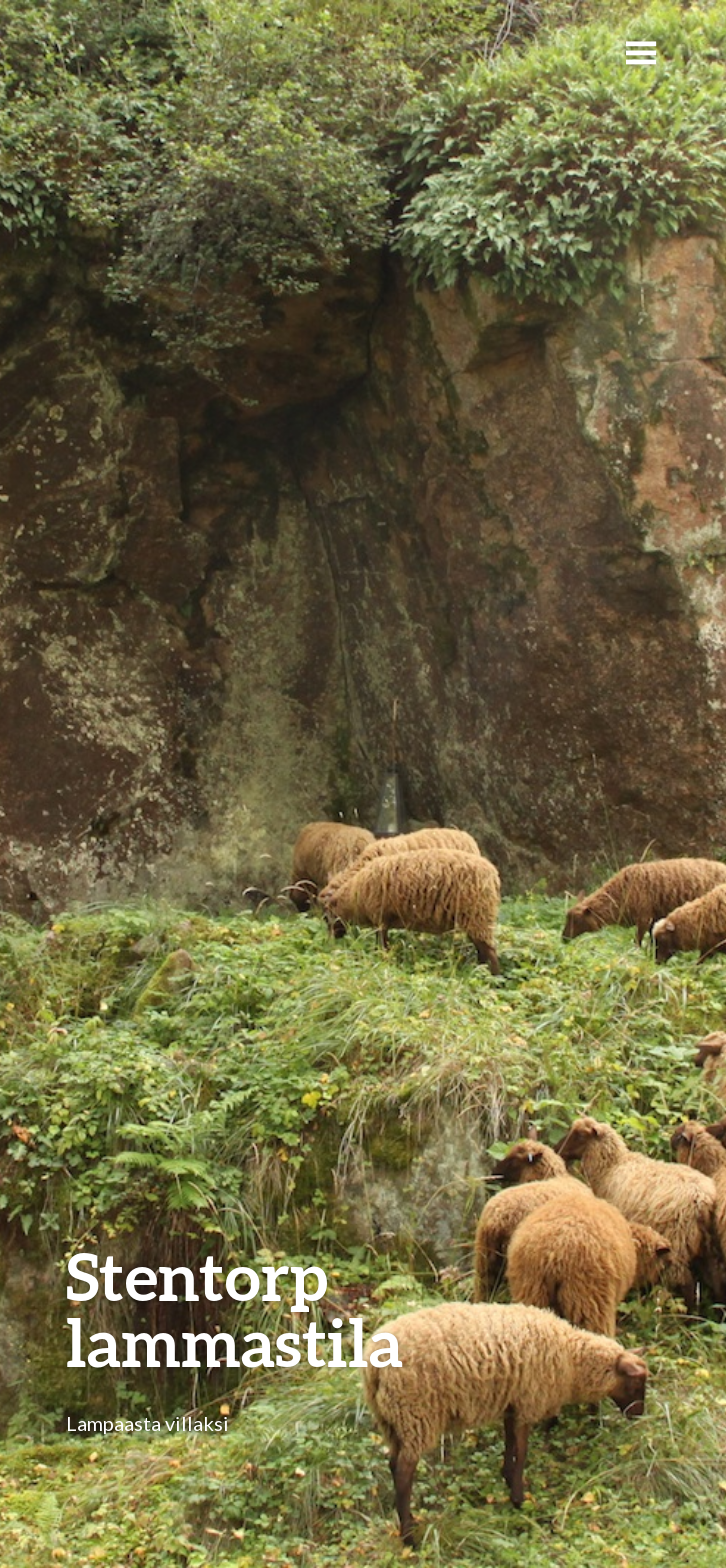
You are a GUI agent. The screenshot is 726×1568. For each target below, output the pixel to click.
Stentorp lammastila (234, 1308)
